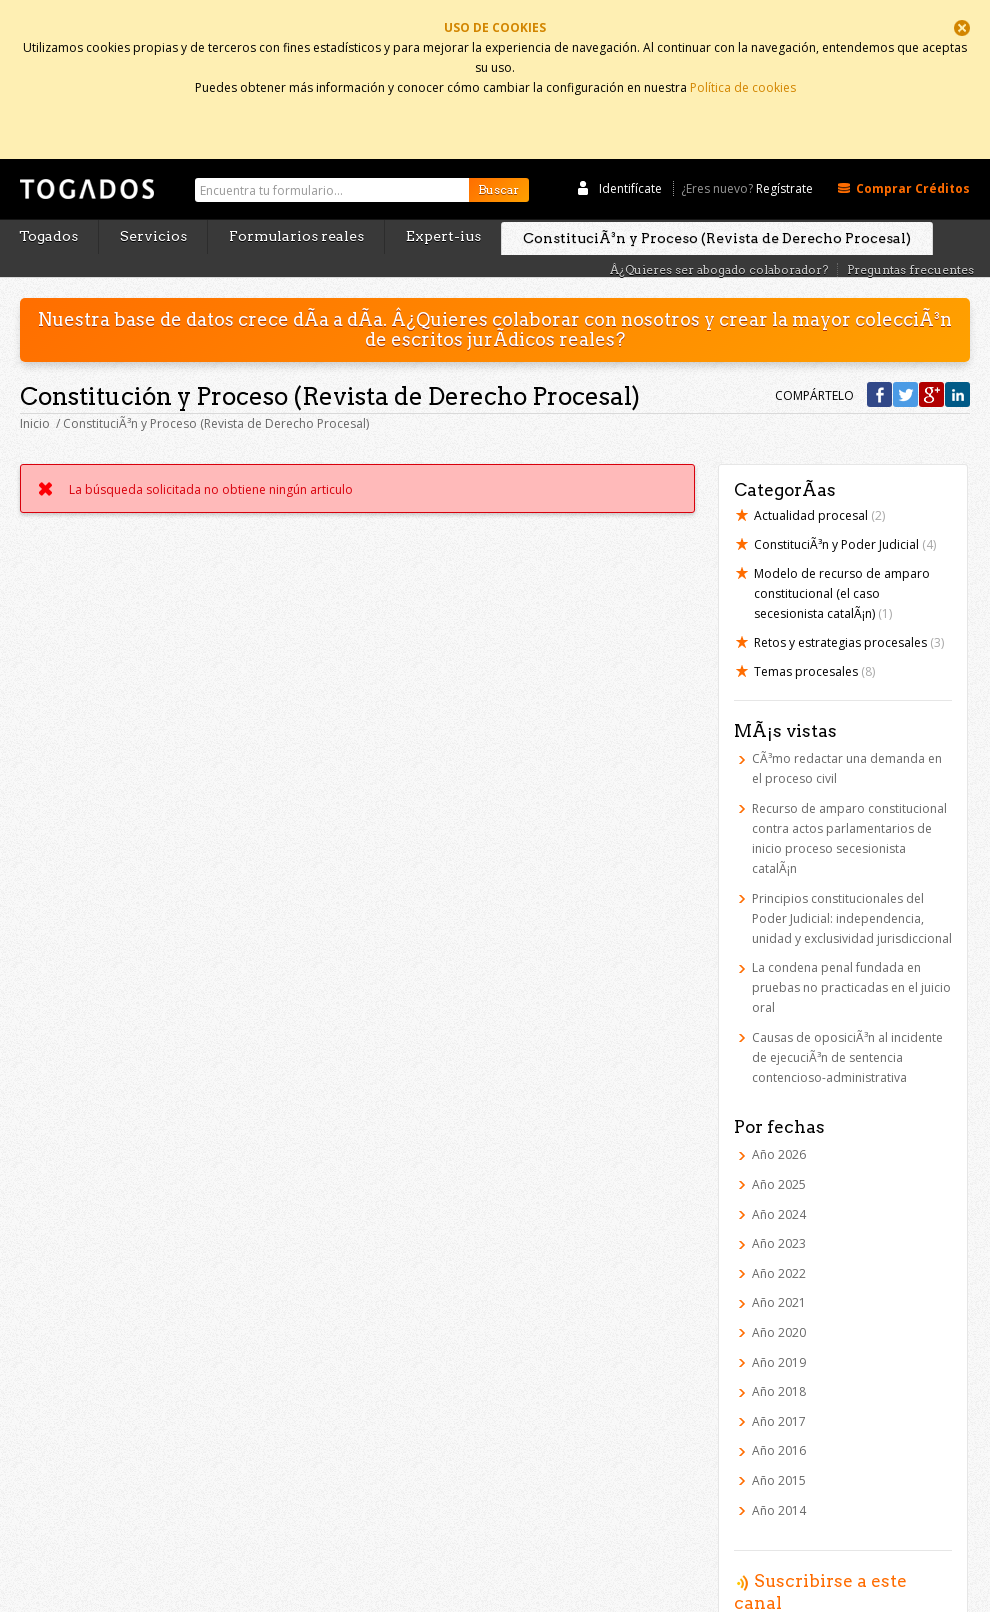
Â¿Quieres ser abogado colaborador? (719, 231)
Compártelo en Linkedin (957, 355)
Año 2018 (779, 1352)
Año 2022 (779, 1233)
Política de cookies (743, 82)
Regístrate (784, 149)
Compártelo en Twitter (905, 355)
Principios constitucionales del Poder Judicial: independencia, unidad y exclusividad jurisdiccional (852, 878)
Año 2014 (779, 1470)
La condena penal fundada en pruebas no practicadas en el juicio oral (851, 948)
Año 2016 (779, 1411)
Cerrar (962, 28)
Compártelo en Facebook (879, 355)
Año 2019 (779, 1322)
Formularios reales (296, 197)
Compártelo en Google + (931, 355)
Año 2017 (779, 1381)
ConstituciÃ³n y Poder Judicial (845, 505)
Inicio (35, 384)
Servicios (153, 197)
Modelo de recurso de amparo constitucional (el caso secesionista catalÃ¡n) (842, 554)
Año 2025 (779, 1144)
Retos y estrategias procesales (849, 603)
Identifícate (630, 148)
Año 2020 (779, 1292)
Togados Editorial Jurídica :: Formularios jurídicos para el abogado (85, 159)
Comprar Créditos (913, 148)
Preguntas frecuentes (910, 231)
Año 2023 (779, 1204)
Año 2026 (779, 1115)
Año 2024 (779, 1174)
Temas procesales (814, 632)
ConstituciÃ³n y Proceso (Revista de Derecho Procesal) (717, 198)
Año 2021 (779, 1263)
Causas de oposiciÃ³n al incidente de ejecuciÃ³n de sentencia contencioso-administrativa (847, 1017)
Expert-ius (443, 197)
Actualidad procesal (819, 476)
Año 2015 (779, 1440)
